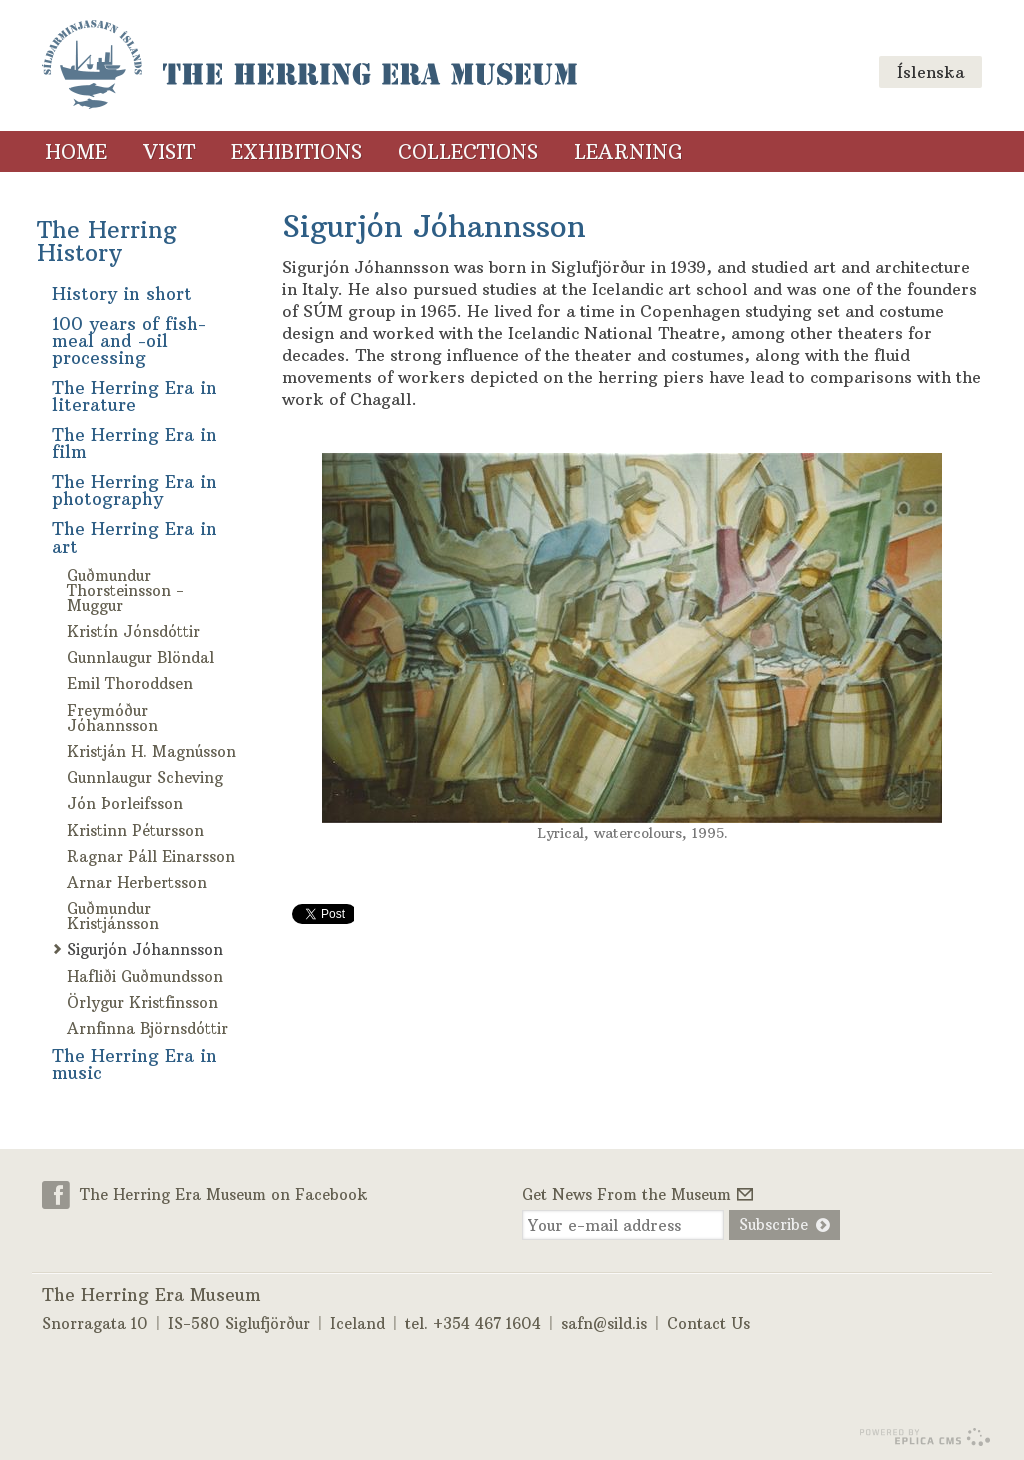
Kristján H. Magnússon (151, 751)
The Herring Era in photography (134, 490)
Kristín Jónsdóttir (133, 631)
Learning (628, 152)
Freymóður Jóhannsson (112, 718)
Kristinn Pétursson (135, 830)
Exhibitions (296, 152)
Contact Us (708, 1321)
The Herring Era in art (134, 537)
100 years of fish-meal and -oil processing (129, 341)
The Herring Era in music (134, 1064)
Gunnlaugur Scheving (145, 777)
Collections (468, 152)
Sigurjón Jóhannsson (145, 949)
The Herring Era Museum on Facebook (224, 1193)
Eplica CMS (924, 1435)
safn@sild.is (604, 1321)
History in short (122, 294)
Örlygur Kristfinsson (142, 1002)
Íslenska (930, 72)
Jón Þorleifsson (125, 803)
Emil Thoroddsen (130, 683)
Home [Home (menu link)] (76, 152)
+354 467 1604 (487, 1321)
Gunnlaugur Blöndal (140, 657)
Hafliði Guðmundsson (145, 976)
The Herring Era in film (134, 443)
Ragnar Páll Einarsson (151, 856)
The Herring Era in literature (134, 396)
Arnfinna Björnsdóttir (147, 1028)
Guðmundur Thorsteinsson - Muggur (125, 590)
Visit (169, 152)
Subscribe (771, 1224)
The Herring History (107, 241)
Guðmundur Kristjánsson (113, 916)
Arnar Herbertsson (137, 882)
